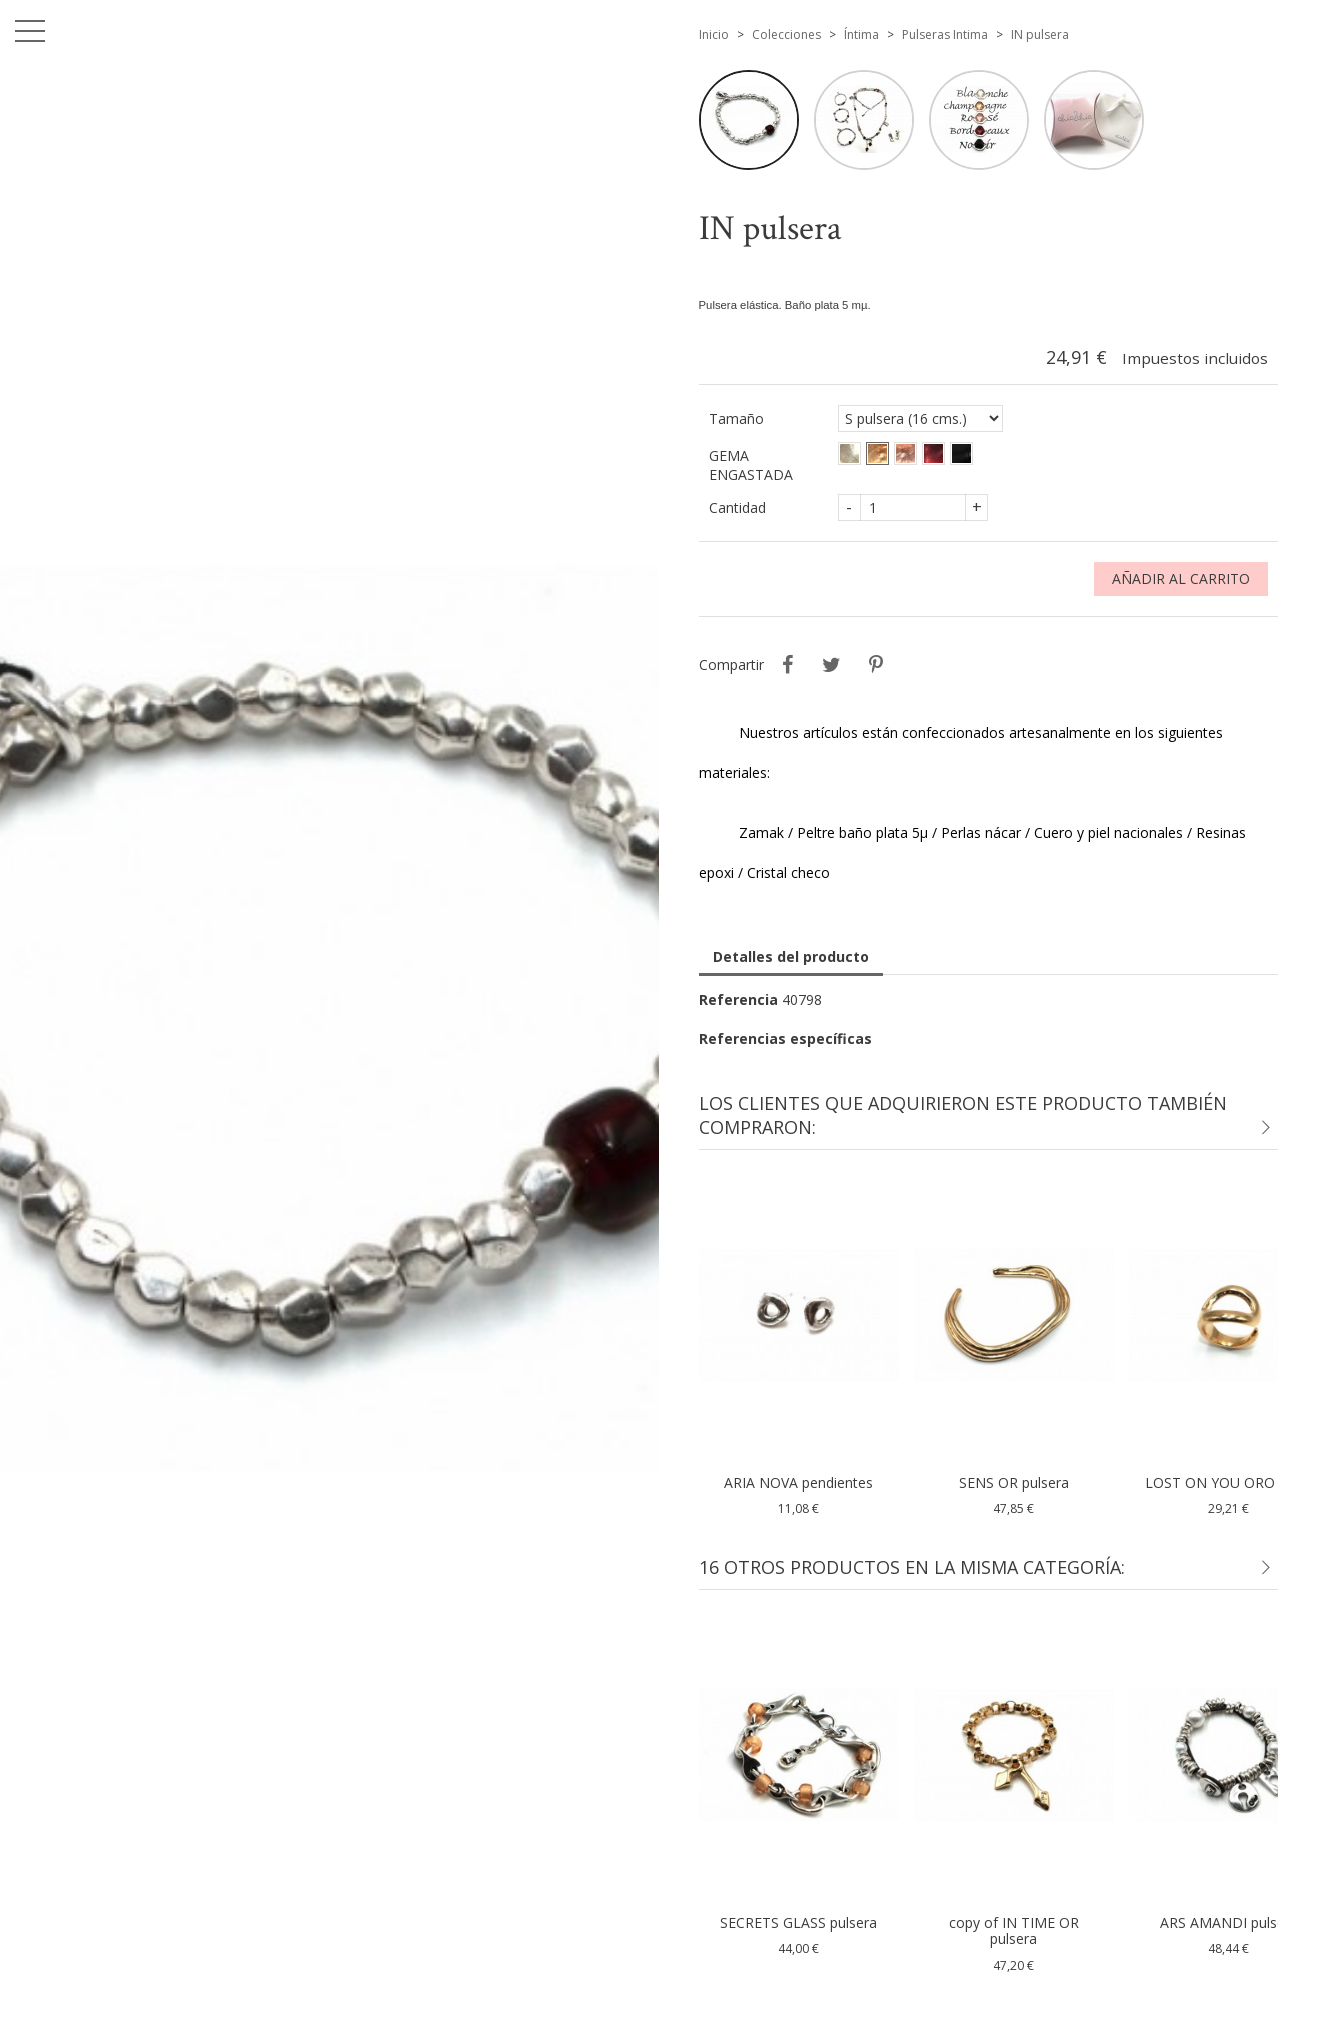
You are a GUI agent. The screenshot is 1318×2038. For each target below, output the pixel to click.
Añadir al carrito (1181, 578)
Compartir (788, 665)
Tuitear (832, 665)
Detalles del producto (791, 956)
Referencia (738, 999)
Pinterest (876, 665)
